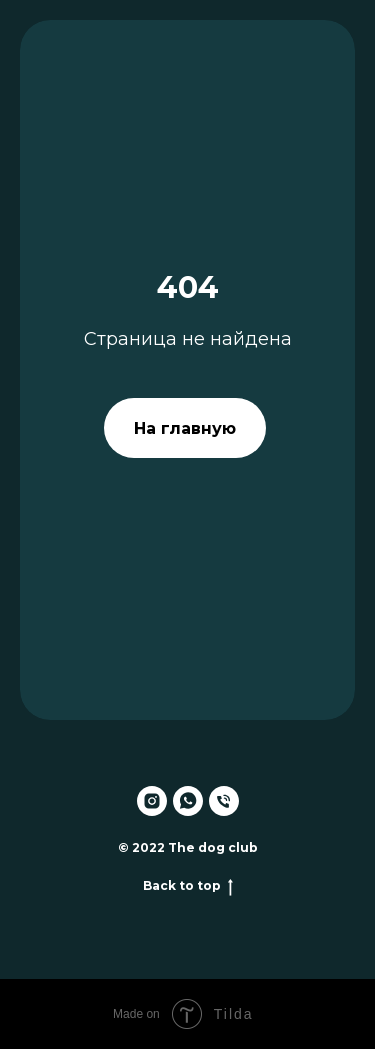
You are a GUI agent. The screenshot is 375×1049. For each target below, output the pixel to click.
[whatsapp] (188, 801)
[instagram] (152, 801)
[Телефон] (224, 801)
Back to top (188, 886)
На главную (185, 428)
